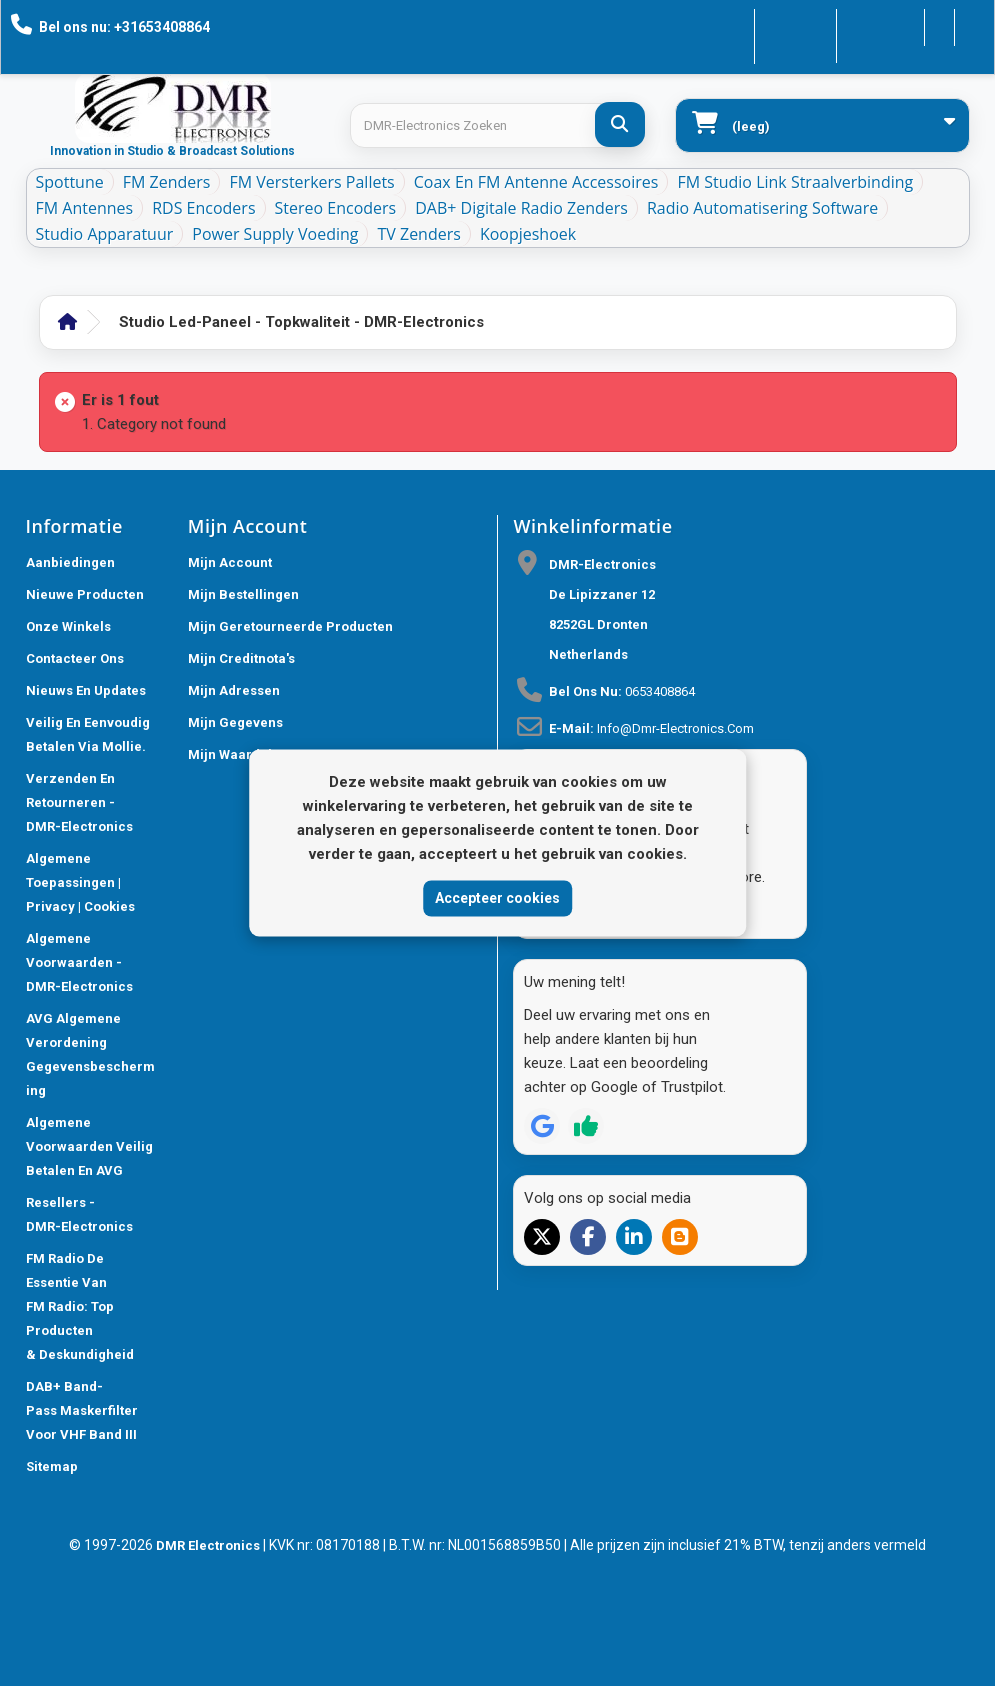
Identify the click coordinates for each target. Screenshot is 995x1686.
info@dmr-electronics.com (675, 728)
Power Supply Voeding (275, 234)
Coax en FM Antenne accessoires (536, 182)
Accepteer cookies (497, 898)
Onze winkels (68, 626)
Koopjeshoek (528, 234)
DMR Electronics (209, 1545)
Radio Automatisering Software (762, 208)
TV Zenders (418, 234)
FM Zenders (167, 182)
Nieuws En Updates (86, 690)
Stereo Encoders (336, 208)
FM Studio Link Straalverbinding (795, 182)
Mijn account (230, 562)
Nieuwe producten (85, 594)
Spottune (70, 182)
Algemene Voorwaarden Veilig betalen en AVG (89, 1146)
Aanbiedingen (70, 562)
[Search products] (497, 125)
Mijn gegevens (235, 722)
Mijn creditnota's (241, 658)
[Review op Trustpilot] (586, 1126)
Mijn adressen (234, 690)
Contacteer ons (738, 25)
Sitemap (52, 1466)
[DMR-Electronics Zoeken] (620, 124)
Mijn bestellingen (243, 594)
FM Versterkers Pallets (311, 182)
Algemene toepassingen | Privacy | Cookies (80, 882)
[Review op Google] (542, 1126)
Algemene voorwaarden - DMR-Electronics (79, 962)
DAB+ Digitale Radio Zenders (521, 208)
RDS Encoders (203, 208)
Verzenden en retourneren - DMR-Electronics (79, 802)
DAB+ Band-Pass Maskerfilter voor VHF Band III (82, 1410)
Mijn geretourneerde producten (290, 626)
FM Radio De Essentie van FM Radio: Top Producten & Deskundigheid (80, 1306)
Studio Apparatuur (105, 234)
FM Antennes (85, 208)
